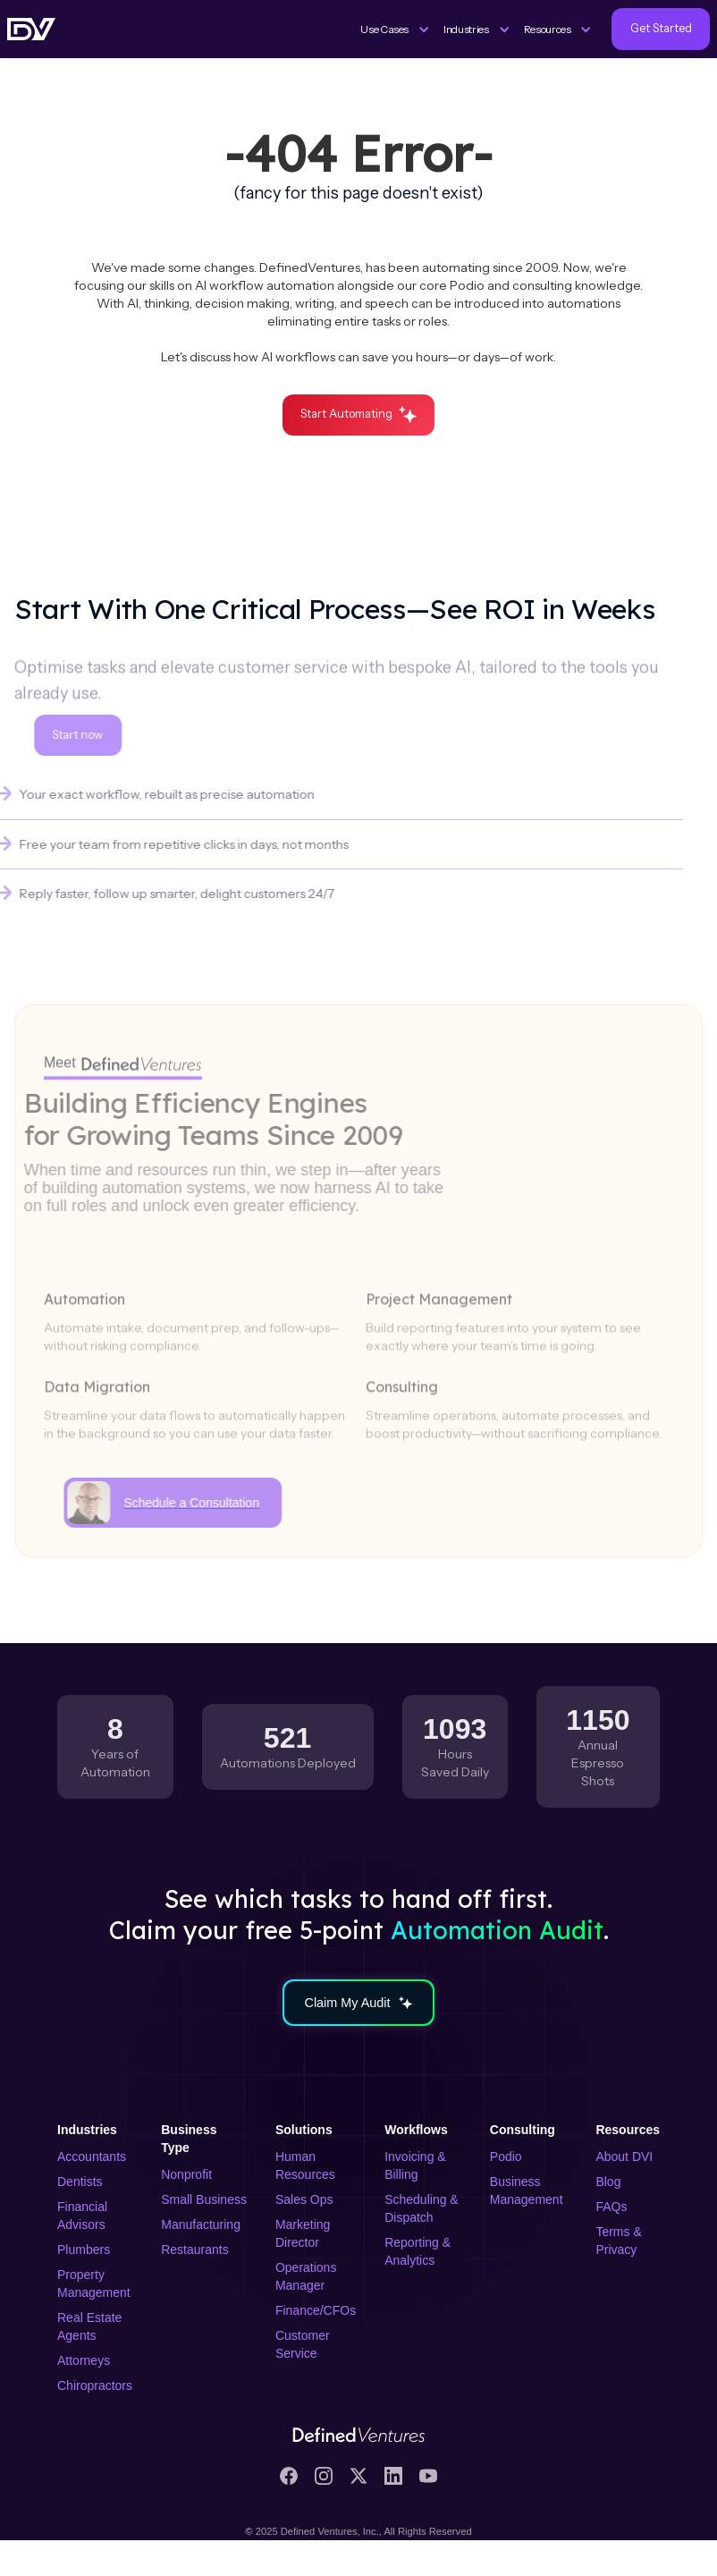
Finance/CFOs (315, 2310)
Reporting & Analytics (417, 2251)
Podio (506, 2156)
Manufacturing (200, 2224)
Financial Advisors (82, 2215)
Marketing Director (302, 2233)
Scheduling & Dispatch (421, 2208)
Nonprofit (186, 2174)
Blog (607, 2181)
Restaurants (194, 2249)
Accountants (91, 2156)
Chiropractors (94, 2385)
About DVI (624, 2156)
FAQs (611, 2206)
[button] (395, 29)
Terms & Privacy (618, 2240)
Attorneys (83, 2360)
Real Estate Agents (89, 2326)
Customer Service (302, 2344)
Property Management (94, 2283)
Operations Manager (305, 2276)
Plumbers (83, 2249)
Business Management (526, 2190)
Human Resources (305, 2165)
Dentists (80, 2181)
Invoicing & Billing (414, 2165)
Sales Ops (304, 2199)
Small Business (204, 2199)
